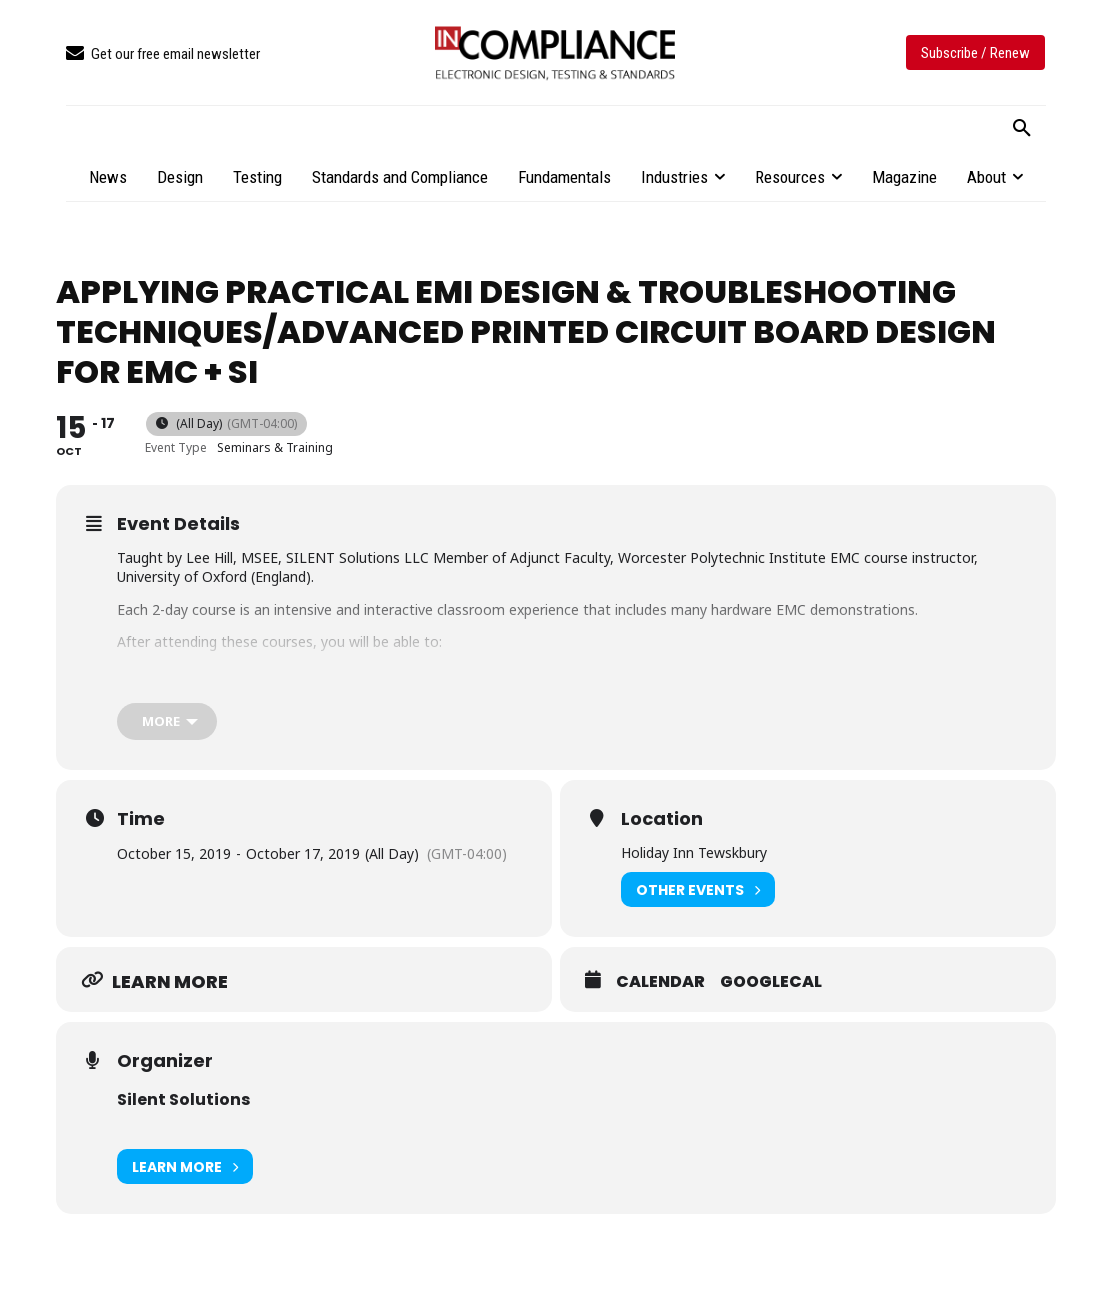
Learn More (185, 1166)
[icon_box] (163, 54)
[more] (167, 721)
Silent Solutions (183, 1099)
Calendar (660, 982)
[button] (1022, 129)
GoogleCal (771, 982)
